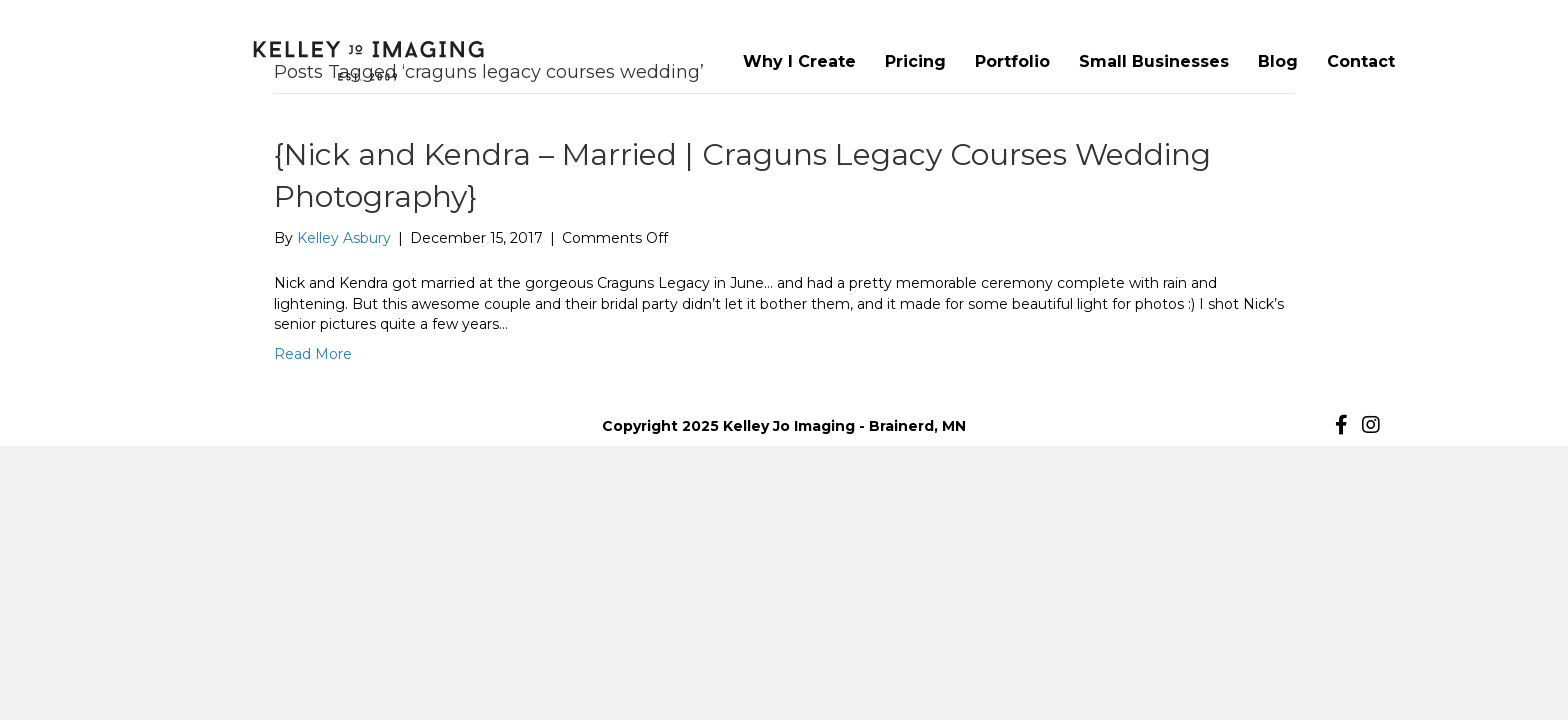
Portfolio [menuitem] (1012, 61)
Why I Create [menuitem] (799, 61)
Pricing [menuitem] (915, 61)
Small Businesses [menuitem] (1154, 61)
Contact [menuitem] (1361, 61)
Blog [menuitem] (1278, 61)
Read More (313, 354)
